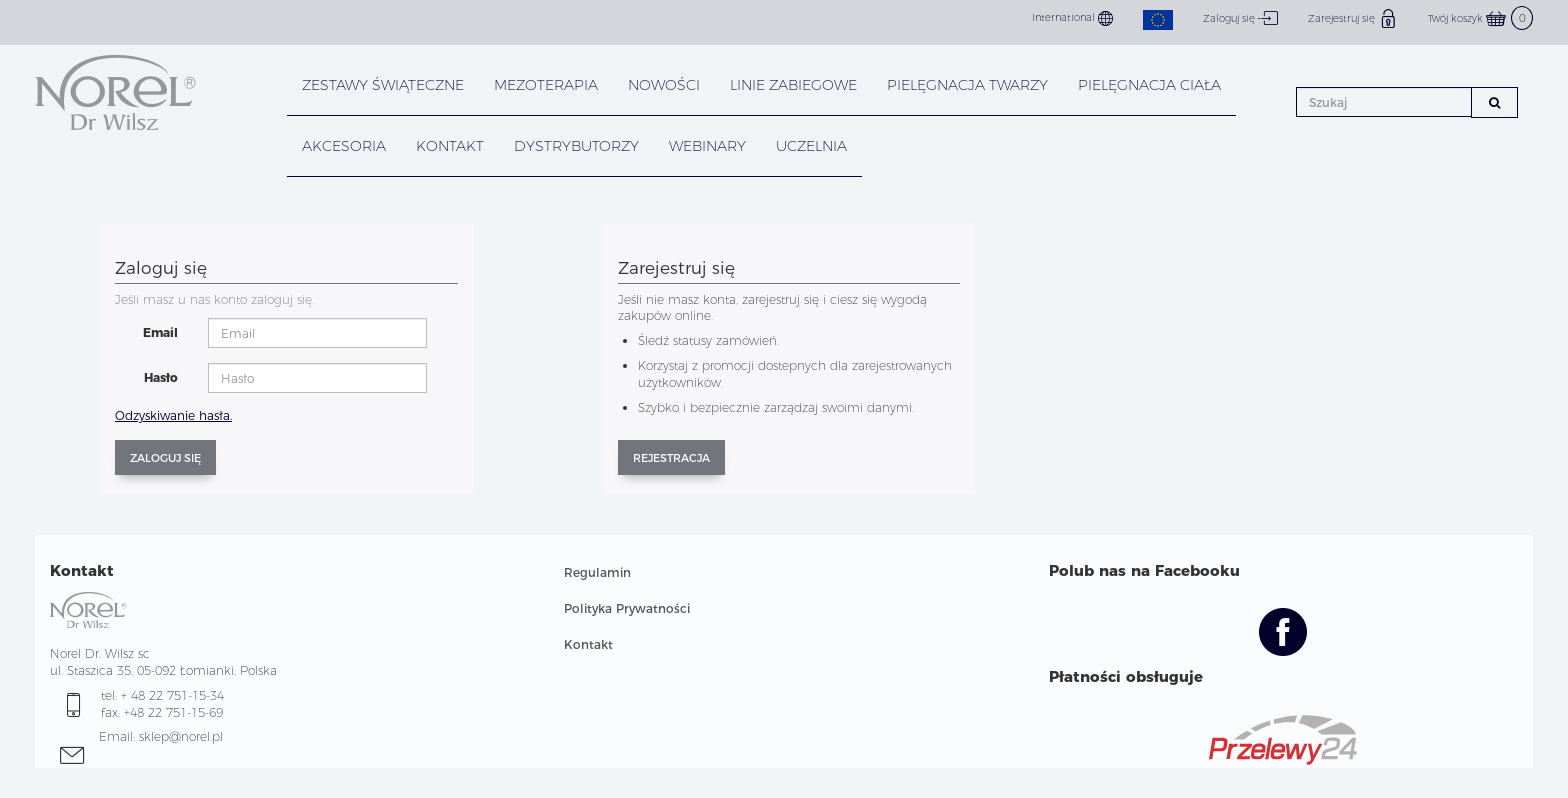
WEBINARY (707, 146)
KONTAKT (450, 146)
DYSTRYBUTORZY (576, 146)
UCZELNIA (811, 146)
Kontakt (588, 644)
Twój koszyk (1480, 18)
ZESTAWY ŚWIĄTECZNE (383, 85)
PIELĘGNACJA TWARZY (967, 85)
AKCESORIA (344, 146)
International (1072, 18)
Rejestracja (671, 458)
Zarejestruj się (1353, 18)
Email (160, 332)
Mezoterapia (546, 85)
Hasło (161, 377)
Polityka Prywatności (627, 608)
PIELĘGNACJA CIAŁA (1149, 85)
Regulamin (597, 572)
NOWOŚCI (664, 85)
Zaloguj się (1240, 18)
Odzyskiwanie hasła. (173, 415)
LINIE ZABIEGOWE (793, 85)
